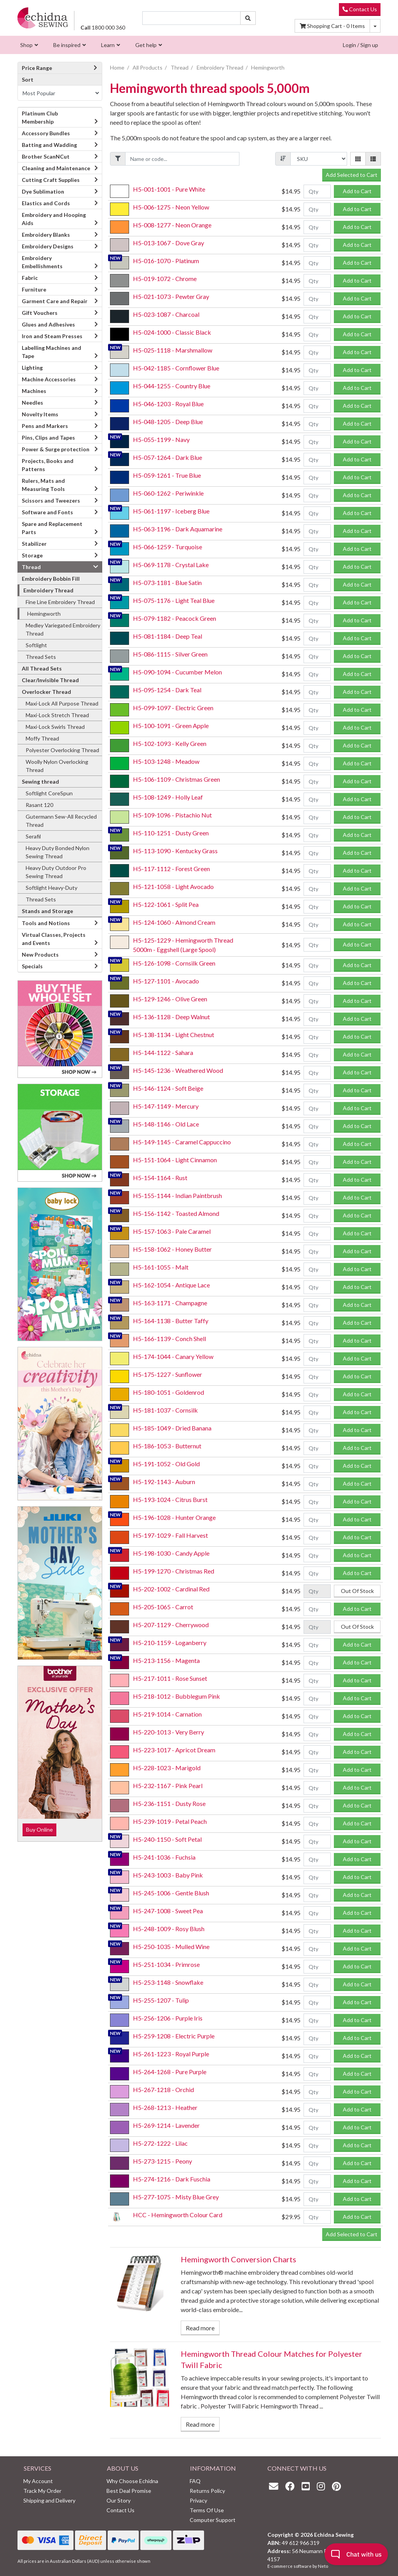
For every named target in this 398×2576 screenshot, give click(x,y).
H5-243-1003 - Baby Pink (168, 1875)
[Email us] (275, 2486)
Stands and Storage (47, 911)
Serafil (33, 836)
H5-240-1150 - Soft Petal (167, 1839)
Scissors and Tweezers (51, 500)
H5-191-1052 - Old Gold (166, 1463)
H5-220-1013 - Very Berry (168, 1732)
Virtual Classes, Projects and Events (54, 938)
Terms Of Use (207, 2510)
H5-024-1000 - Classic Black (172, 332)
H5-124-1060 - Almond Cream (174, 922)
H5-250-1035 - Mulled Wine (171, 1946)
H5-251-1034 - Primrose (166, 1964)
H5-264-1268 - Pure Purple (169, 2071)
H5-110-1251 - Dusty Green (171, 833)
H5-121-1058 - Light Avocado (173, 886)
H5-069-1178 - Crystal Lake (171, 564)
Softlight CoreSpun (49, 793)
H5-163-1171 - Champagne (170, 1302)
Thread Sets (41, 656)
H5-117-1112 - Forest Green (171, 868)
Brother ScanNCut (46, 156)
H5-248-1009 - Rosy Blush (168, 1928)
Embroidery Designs (47, 246)
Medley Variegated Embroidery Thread (63, 629)
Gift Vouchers (40, 312)
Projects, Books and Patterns (47, 465)
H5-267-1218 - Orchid (163, 2089)
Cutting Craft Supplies (51, 179)
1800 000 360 (102, 27)
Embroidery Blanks (46, 234)
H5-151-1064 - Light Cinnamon (175, 1159)
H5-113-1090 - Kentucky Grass (175, 850)
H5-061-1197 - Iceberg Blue (171, 511)
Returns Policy (207, 2490)
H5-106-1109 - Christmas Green (176, 779)
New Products (40, 954)
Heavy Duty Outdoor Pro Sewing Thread (56, 871)
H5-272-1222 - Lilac (160, 2143)
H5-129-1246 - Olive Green (170, 998)
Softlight (36, 645)
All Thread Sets (42, 668)
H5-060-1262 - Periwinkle (168, 493)
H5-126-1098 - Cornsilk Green (174, 963)
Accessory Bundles (46, 133)
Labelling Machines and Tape (51, 351)
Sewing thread (40, 781)
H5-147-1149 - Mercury (166, 1106)
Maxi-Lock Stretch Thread (57, 715)
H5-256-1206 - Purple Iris (167, 2018)
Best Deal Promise (128, 2490)
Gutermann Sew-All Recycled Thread (61, 820)
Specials (32, 966)
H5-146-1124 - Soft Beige (168, 1088)
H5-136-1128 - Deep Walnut (171, 1016)
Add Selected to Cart (351, 174)
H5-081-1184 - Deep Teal (167, 636)
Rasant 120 (39, 805)
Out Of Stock (357, 1591)
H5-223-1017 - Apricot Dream (174, 1749)
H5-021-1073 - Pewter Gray (171, 296)
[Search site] (248, 18)
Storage (32, 555)
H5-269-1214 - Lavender (166, 2125)
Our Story (118, 2500)
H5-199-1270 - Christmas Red (173, 1571)
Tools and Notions (46, 923)
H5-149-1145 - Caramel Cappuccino (182, 1142)
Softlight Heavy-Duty (51, 887)
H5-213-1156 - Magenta (166, 1660)
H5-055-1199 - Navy (161, 439)
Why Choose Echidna (132, 2481)
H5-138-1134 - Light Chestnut (173, 1034)
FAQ (195, 2481)
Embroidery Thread (48, 590)
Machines (34, 391)
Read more (200, 2327)
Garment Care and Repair (54, 301)
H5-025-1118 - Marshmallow (172, 350)
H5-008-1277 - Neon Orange (172, 225)
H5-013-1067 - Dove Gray (168, 242)
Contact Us (359, 9)
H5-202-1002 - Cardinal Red (171, 1589)
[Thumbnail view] (358, 159)
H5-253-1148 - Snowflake (168, 1982)
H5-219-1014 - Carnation (167, 1714)
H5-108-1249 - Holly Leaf (168, 797)
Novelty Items (40, 414)
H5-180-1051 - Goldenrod (168, 1392)
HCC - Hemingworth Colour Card (177, 2214)
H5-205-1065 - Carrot (163, 1606)
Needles (32, 402)
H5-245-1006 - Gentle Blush (171, 1893)
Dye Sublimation (43, 191)
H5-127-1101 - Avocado (166, 981)
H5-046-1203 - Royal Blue (168, 403)
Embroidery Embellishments (42, 262)
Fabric (30, 277)
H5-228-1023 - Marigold (167, 1767)
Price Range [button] (60, 68)
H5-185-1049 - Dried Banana (172, 1428)
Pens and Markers (45, 426)
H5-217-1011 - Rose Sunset (170, 1678)
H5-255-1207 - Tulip (161, 2000)
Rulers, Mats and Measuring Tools (43, 484)
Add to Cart (357, 191)
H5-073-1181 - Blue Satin (167, 582)
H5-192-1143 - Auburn (164, 1481)
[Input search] (191, 18)
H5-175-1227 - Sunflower (167, 1374)
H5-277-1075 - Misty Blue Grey (176, 2197)
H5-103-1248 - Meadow (166, 761)
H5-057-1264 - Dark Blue (167, 457)
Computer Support (213, 2520)
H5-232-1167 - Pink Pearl (167, 1785)
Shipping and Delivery (49, 2500)
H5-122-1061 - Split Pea (166, 904)
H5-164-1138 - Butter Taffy (170, 1320)
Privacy (198, 2500)
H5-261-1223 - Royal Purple (171, 2053)
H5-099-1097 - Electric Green (173, 707)
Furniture (34, 289)
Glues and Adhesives (48, 324)
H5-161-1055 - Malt (161, 1267)
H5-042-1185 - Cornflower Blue (176, 368)
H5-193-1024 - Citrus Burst (170, 1499)
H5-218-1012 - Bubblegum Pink (176, 1696)
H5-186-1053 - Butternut (167, 1446)
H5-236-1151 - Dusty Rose (169, 1803)
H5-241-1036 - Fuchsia (164, 1857)
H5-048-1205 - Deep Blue (168, 421)
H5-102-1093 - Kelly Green (169, 743)
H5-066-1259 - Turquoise (167, 546)
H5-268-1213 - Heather (165, 2107)
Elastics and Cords (46, 203)
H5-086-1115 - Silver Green (170, 654)
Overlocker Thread (46, 691)
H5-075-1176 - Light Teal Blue (174, 600)
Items (332, 26)
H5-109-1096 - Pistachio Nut (172, 815)
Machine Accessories (49, 379)
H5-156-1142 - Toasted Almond (176, 1213)
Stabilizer (34, 543)
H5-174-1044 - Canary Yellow (173, 1356)
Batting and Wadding (49, 144)
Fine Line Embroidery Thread (60, 602)
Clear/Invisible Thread (50, 680)
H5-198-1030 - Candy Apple (171, 1553)
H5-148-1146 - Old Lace (166, 1124)
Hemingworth (44, 613)
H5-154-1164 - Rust (160, 1177)
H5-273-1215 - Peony (162, 2161)
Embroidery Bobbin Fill (51, 578)
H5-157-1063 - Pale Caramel (172, 1231)
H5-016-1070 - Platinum (166, 260)
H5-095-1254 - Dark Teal (167, 689)
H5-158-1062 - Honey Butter (172, 1249)
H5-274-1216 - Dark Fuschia (171, 2179)
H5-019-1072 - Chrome (165, 278)
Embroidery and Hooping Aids (54, 218)
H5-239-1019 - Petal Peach (170, 1821)
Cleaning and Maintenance (56, 168)
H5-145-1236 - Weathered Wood (178, 1070)
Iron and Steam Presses (52, 336)
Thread (31, 567)
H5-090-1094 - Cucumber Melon (177, 672)
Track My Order (42, 2490)
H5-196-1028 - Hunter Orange (174, 1517)
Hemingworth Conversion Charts (238, 2259)
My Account (38, 2481)
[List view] (373, 159)
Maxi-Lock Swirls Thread (55, 726)
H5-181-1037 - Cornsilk (165, 1410)
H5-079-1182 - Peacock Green (174, 618)
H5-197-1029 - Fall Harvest (170, 1535)
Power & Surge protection (55, 449)
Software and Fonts (47, 512)
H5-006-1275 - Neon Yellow (171, 207)
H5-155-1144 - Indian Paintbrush (177, 1195)
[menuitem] (28, 45)
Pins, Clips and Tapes (48, 437)
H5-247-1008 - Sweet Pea (168, 1910)
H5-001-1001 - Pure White (169, 189)
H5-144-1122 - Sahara (163, 1052)
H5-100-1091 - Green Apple (171, 725)
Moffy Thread (42, 738)
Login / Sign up (360, 45)
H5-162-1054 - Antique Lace (171, 1285)
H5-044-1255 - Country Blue (171, 385)
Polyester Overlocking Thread (62, 750)
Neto (323, 2566)
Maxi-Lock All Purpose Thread (62, 703)
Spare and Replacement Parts (52, 527)
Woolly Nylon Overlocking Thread (57, 765)
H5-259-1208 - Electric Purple (174, 2036)
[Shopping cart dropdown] (375, 26)
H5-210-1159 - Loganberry (169, 1642)
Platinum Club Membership (40, 117)
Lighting (32, 367)
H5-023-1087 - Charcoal (166, 314)
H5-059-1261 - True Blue (167, 475)
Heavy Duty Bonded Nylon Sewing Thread (57, 852)
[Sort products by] (60, 93)
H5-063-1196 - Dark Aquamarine (177, 529)
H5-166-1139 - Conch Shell (169, 1338)
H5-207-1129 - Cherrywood (171, 1624)
